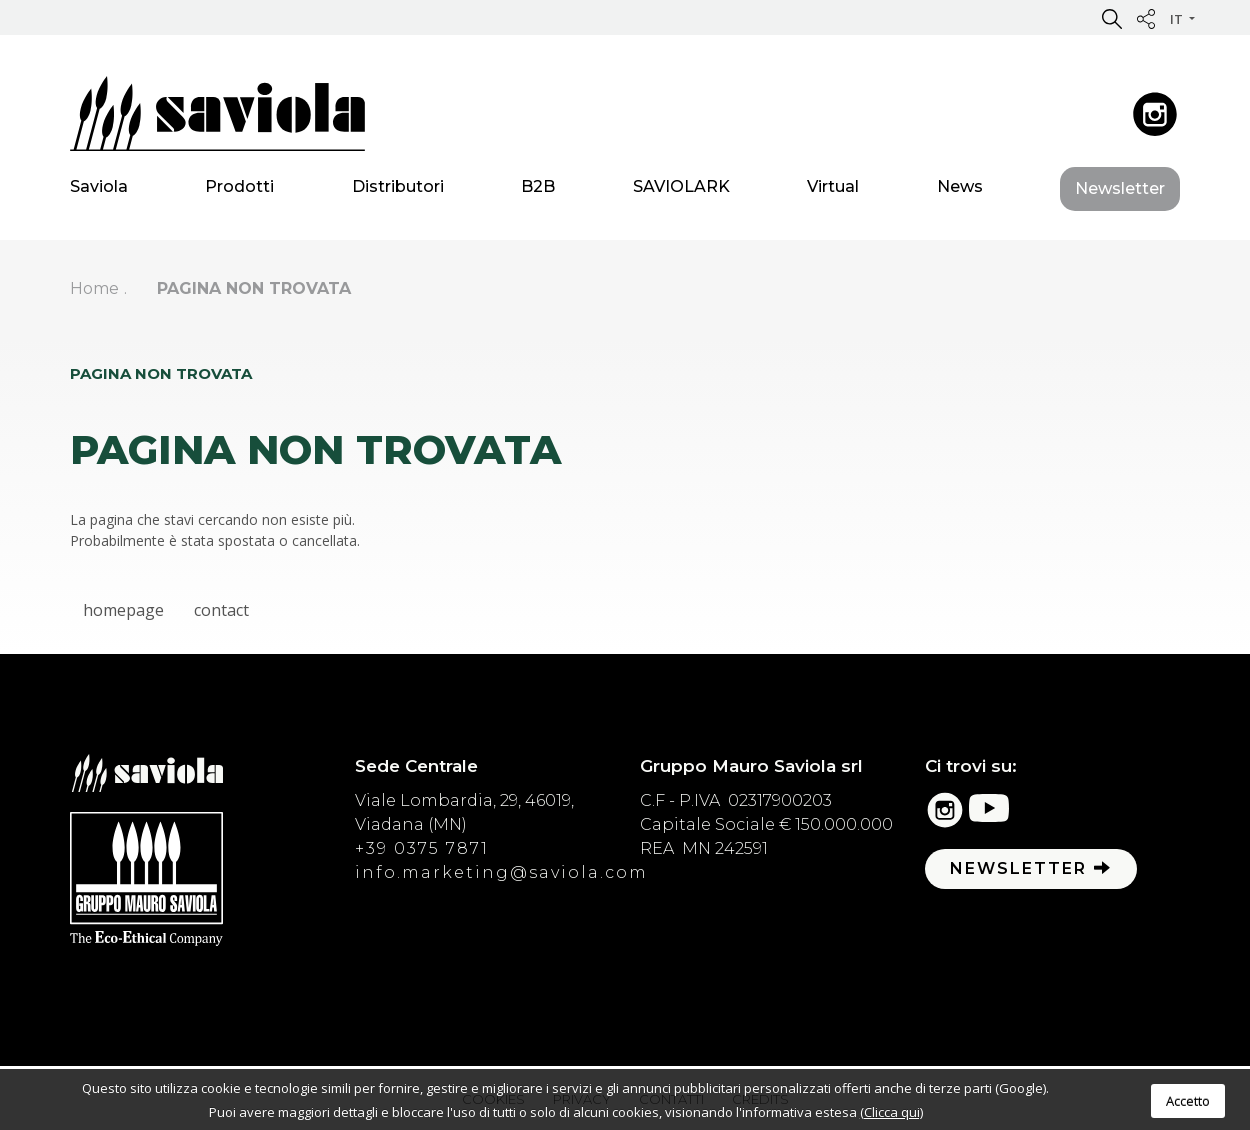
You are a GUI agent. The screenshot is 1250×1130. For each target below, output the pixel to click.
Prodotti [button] (239, 189)
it (1178, 19)
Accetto (1188, 1101)
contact (221, 610)
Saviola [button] (99, 189)
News (960, 189)
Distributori (398, 189)
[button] (1112, 18)
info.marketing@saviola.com (501, 872)
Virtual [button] (833, 189)
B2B (538, 189)
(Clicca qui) (891, 1112)
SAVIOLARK (681, 189)
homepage (123, 610)
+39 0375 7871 (422, 848)
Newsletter (1120, 191)
